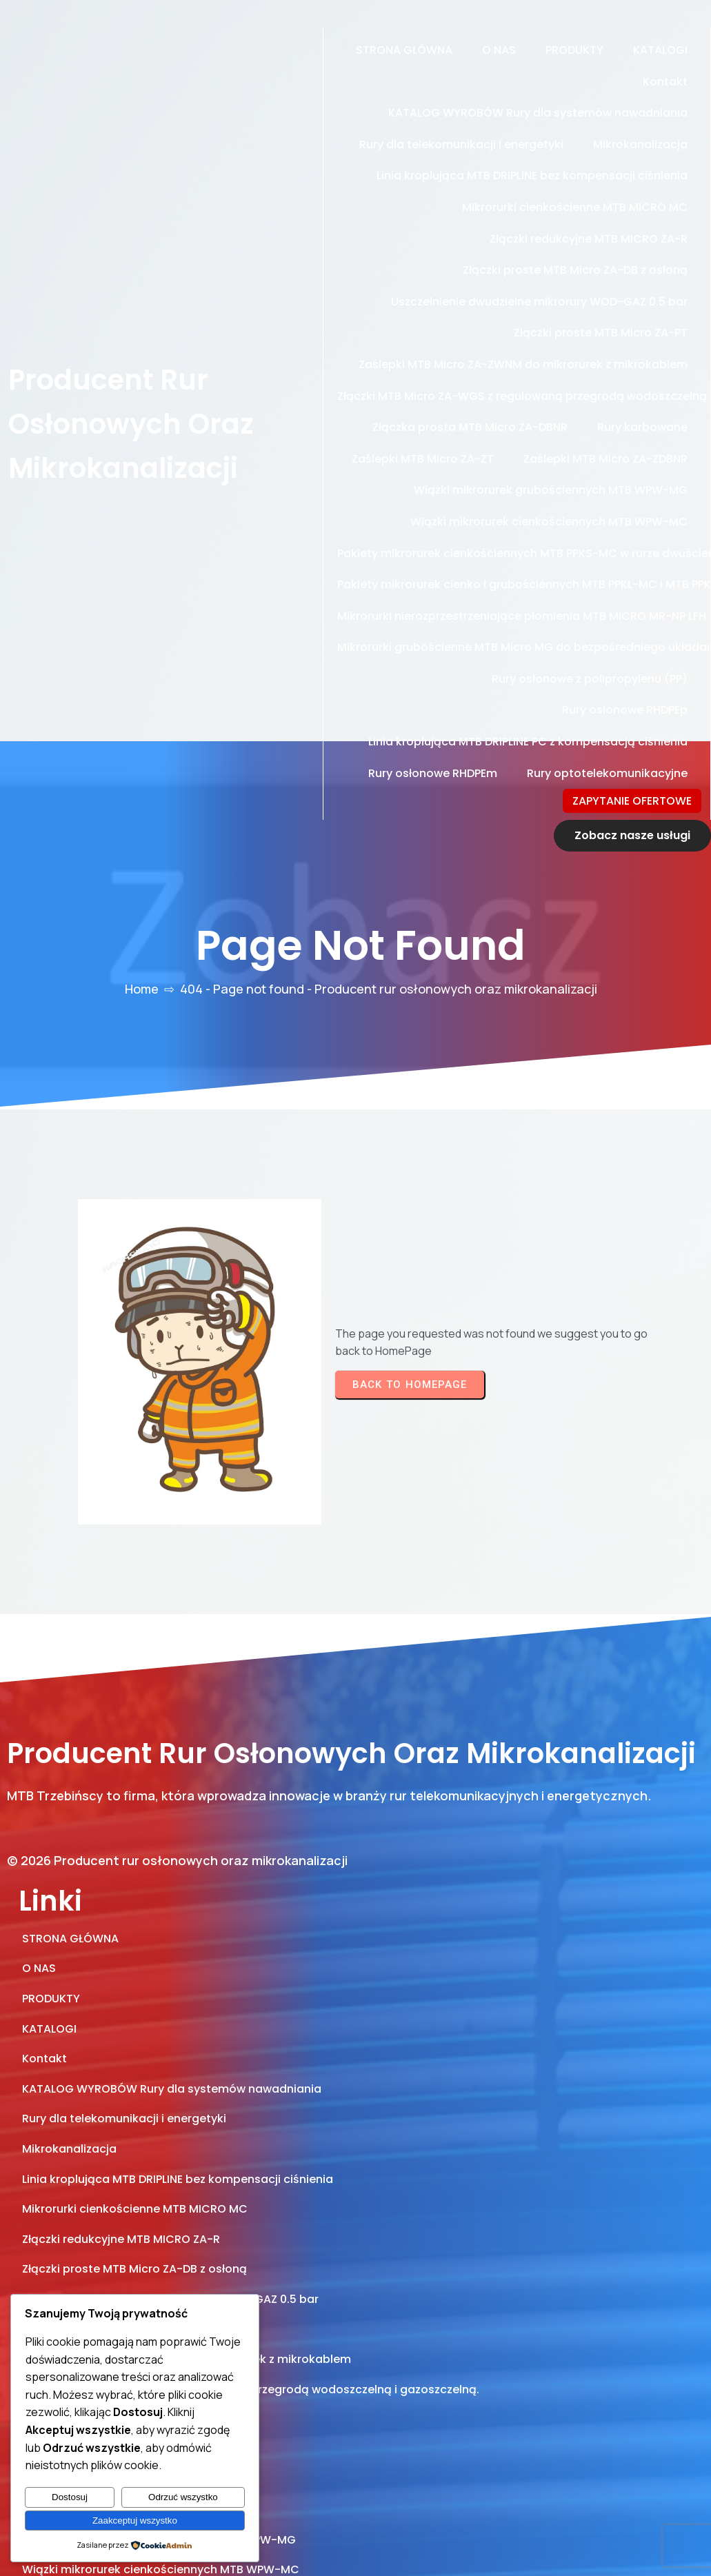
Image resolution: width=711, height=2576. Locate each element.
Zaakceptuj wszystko (134, 2520)
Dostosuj (70, 2497)
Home (142, 894)
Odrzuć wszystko (183, 2497)
